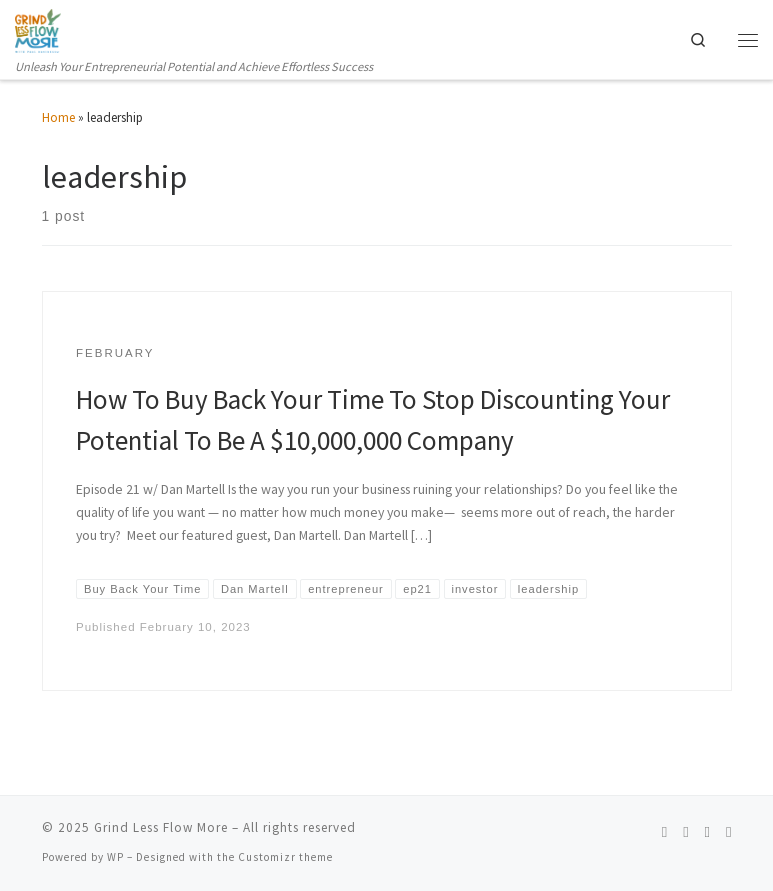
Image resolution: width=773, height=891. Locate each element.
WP (115, 858)
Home (58, 117)
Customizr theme (285, 858)
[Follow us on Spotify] (664, 832)
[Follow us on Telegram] (728, 832)
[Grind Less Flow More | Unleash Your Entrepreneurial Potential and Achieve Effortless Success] (38, 30)
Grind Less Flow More (161, 828)
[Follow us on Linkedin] (707, 832)
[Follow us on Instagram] (685, 832)
